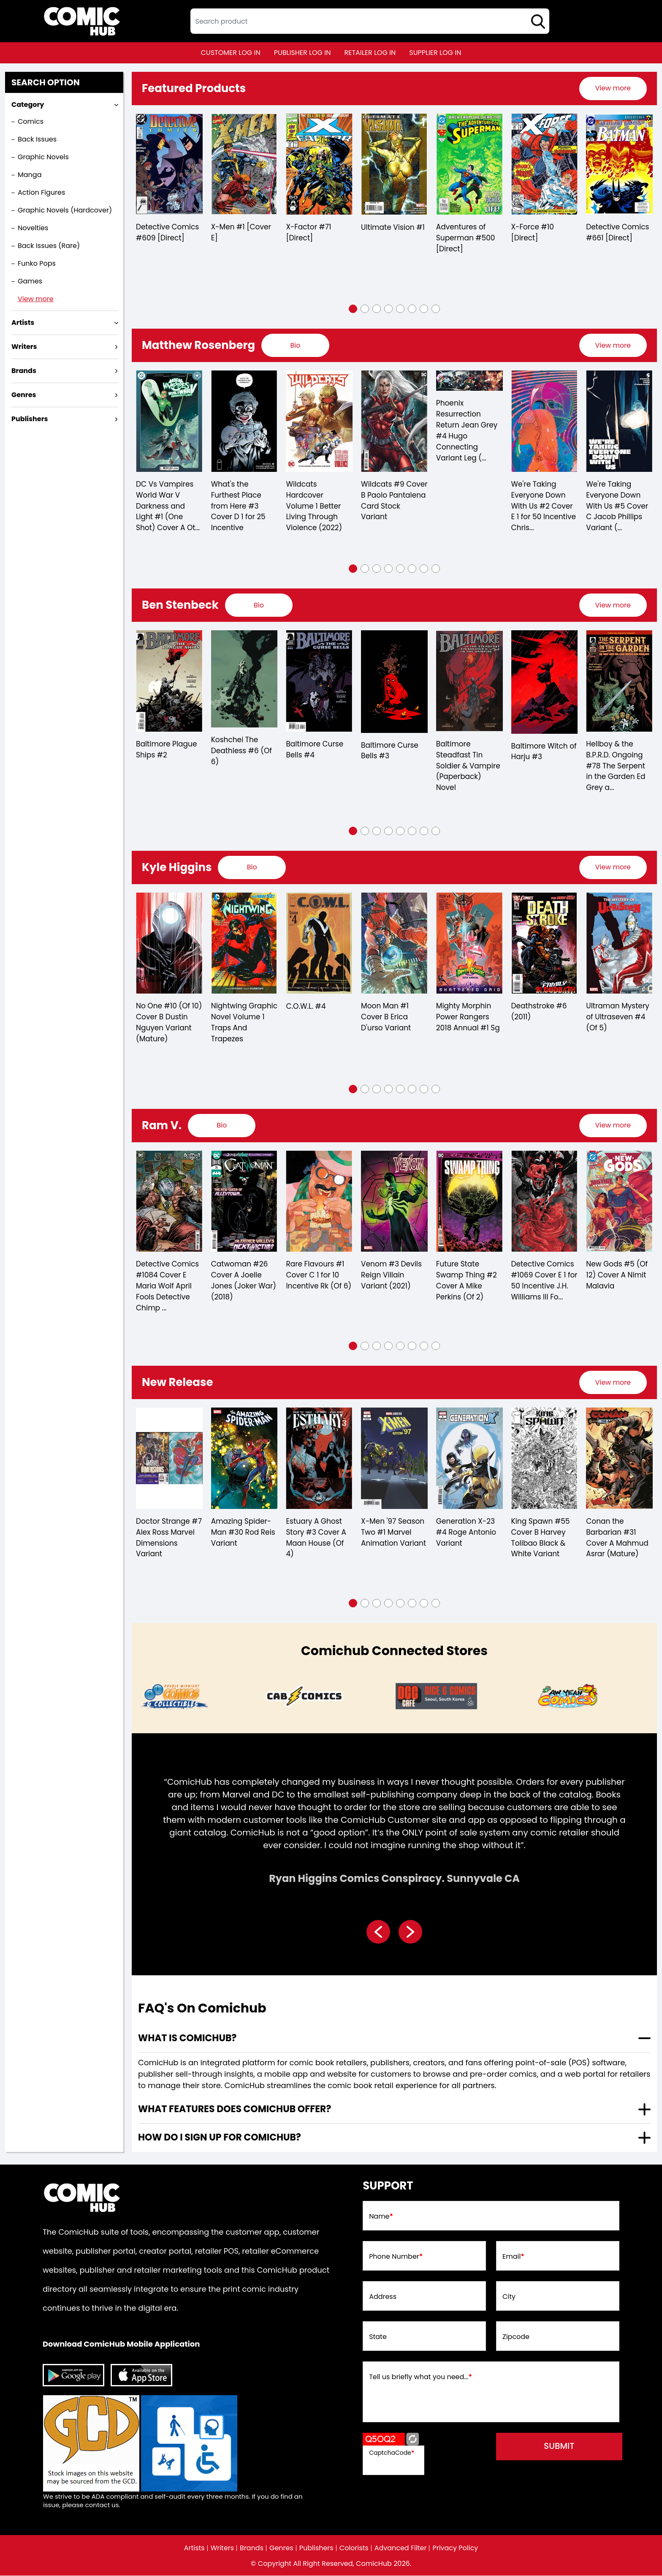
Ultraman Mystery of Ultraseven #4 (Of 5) (617, 1018)
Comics (30, 121)
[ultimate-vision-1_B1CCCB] (394, 164)
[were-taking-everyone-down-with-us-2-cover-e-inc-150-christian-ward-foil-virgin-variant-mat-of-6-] (544, 421)
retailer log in (370, 52)
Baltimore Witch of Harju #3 (544, 751)
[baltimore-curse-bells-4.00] (319, 681)
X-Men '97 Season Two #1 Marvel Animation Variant (393, 1533)
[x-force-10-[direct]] (544, 164)
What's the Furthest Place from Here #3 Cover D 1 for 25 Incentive (238, 506)
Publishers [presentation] (29, 419)
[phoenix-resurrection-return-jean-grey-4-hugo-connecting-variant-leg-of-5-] (469, 381)
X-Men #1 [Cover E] (241, 233)
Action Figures (41, 192)
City (508, 2297)
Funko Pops (37, 263)
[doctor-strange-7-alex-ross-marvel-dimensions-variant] (169, 1458)
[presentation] (613, 88)
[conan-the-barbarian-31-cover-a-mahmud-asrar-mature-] (619, 1458)
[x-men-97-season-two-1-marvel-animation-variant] (394, 1458)
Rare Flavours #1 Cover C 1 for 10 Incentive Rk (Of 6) (318, 1276)
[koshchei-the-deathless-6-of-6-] (244, 679)
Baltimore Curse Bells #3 (389, 751)
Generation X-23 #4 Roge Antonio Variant (466, 1533)
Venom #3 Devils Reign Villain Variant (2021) (391, 1276)
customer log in (230, 52)
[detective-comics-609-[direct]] (169, 164)
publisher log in (302, 52)
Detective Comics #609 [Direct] (167, 233)
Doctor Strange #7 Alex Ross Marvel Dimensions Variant (169, 1538)
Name (381, 2217)
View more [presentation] (613, 88)
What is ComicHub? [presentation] (187, 2038)
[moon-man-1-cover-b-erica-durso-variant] (394, 943)
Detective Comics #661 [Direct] (617, 233)
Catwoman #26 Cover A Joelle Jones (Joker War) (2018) (244, 1281)
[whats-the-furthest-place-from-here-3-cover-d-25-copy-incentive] (244, 421)
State (378, 2337)
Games (30, 281)
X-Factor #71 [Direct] (308, 233)
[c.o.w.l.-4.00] (319, 943)
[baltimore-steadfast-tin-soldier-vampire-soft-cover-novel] (469, 681)
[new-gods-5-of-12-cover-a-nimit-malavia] (619, 1202)
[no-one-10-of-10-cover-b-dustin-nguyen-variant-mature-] (169, 943)
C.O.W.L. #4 (306, 1007)
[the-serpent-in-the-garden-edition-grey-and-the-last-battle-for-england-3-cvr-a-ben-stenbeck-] (619, 681)
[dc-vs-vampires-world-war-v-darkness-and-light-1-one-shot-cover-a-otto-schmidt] (169, 421)
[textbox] (369, 21)
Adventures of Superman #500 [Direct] (465, 239)
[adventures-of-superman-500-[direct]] (469, 164)
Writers (222, 2548)
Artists (194, 2548)
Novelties (33, 228)
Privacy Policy (455, 2548)
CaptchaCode (391, 2453)
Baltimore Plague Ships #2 (166, 749)
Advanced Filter (400, 2548)
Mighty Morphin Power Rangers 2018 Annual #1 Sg (468, 1018)
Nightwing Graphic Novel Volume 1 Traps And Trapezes (244, 1023)
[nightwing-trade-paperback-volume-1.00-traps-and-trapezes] (244, 943)
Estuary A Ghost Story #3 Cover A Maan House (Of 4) (316, 1538)
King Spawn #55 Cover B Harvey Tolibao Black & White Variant (540, 1538)
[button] (353, 309)
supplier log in (435, 52)
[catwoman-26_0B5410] (244, 1202)
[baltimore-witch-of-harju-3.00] (544, 682)
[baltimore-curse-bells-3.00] (394, 682)
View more (36, 299)
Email (513, 2257)
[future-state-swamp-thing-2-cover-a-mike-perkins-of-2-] (469, 1202)
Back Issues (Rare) (49, 246)
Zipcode (515, 2337)
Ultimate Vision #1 (393, 228)
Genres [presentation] (23, 395)
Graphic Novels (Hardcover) (65, 210)
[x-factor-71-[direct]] (319, 164)
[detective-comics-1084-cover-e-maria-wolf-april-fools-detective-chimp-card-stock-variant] (169, 1202)
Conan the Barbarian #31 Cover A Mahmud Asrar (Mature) (617, 1538)
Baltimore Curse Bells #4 (314, 749)
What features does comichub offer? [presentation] (234, 2109)
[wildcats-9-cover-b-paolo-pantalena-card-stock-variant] (394, 421)
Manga (29, 175)
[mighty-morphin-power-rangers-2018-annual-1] (469, 943)
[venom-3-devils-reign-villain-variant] (394, 1202)
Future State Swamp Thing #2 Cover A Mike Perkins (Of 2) (466, 1281)
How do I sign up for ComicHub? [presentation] (219, 2138)
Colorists (354, 2548)
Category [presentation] (27, 104)
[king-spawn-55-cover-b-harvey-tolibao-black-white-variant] (544, 1458)
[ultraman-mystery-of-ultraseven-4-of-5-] (619, 943)
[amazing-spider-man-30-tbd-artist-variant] (244, 1458)
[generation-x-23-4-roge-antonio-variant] (469, 1458)
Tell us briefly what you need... (420, 2377)
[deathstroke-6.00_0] (544, 943)
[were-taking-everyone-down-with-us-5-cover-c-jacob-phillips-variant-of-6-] (619, 421)
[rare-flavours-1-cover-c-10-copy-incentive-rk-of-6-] (319, 1202)
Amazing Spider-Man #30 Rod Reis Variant (243, 1533)
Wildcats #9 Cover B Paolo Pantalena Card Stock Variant (389, 501)
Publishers (316, 2548)
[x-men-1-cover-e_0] (244, 164)
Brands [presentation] (23, 371)
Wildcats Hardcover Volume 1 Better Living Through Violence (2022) (314, 506)
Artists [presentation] (22, 322)
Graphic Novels (43, 157)
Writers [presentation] (24, 346)
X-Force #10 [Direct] (532, 233)
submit (559, 2447)
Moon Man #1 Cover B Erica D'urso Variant (386, 1018)
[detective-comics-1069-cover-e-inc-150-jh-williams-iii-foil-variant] (544, 1202)
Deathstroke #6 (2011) (539, 1012)
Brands (251, 2548)
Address (382, 2297)
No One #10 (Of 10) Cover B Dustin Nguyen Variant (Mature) (169, 1023)
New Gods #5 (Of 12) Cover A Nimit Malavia (617, 1276)
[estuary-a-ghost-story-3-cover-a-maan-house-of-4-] (319, 1458)
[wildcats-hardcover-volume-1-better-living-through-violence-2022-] (319, 421)
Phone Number (396, 2257)
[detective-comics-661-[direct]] (619, 164)
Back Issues (37, 139)
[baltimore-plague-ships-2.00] (169, 681)
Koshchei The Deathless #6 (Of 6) (241, 751)
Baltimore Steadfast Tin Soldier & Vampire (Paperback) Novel (468, 766)
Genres (281, 2548)
